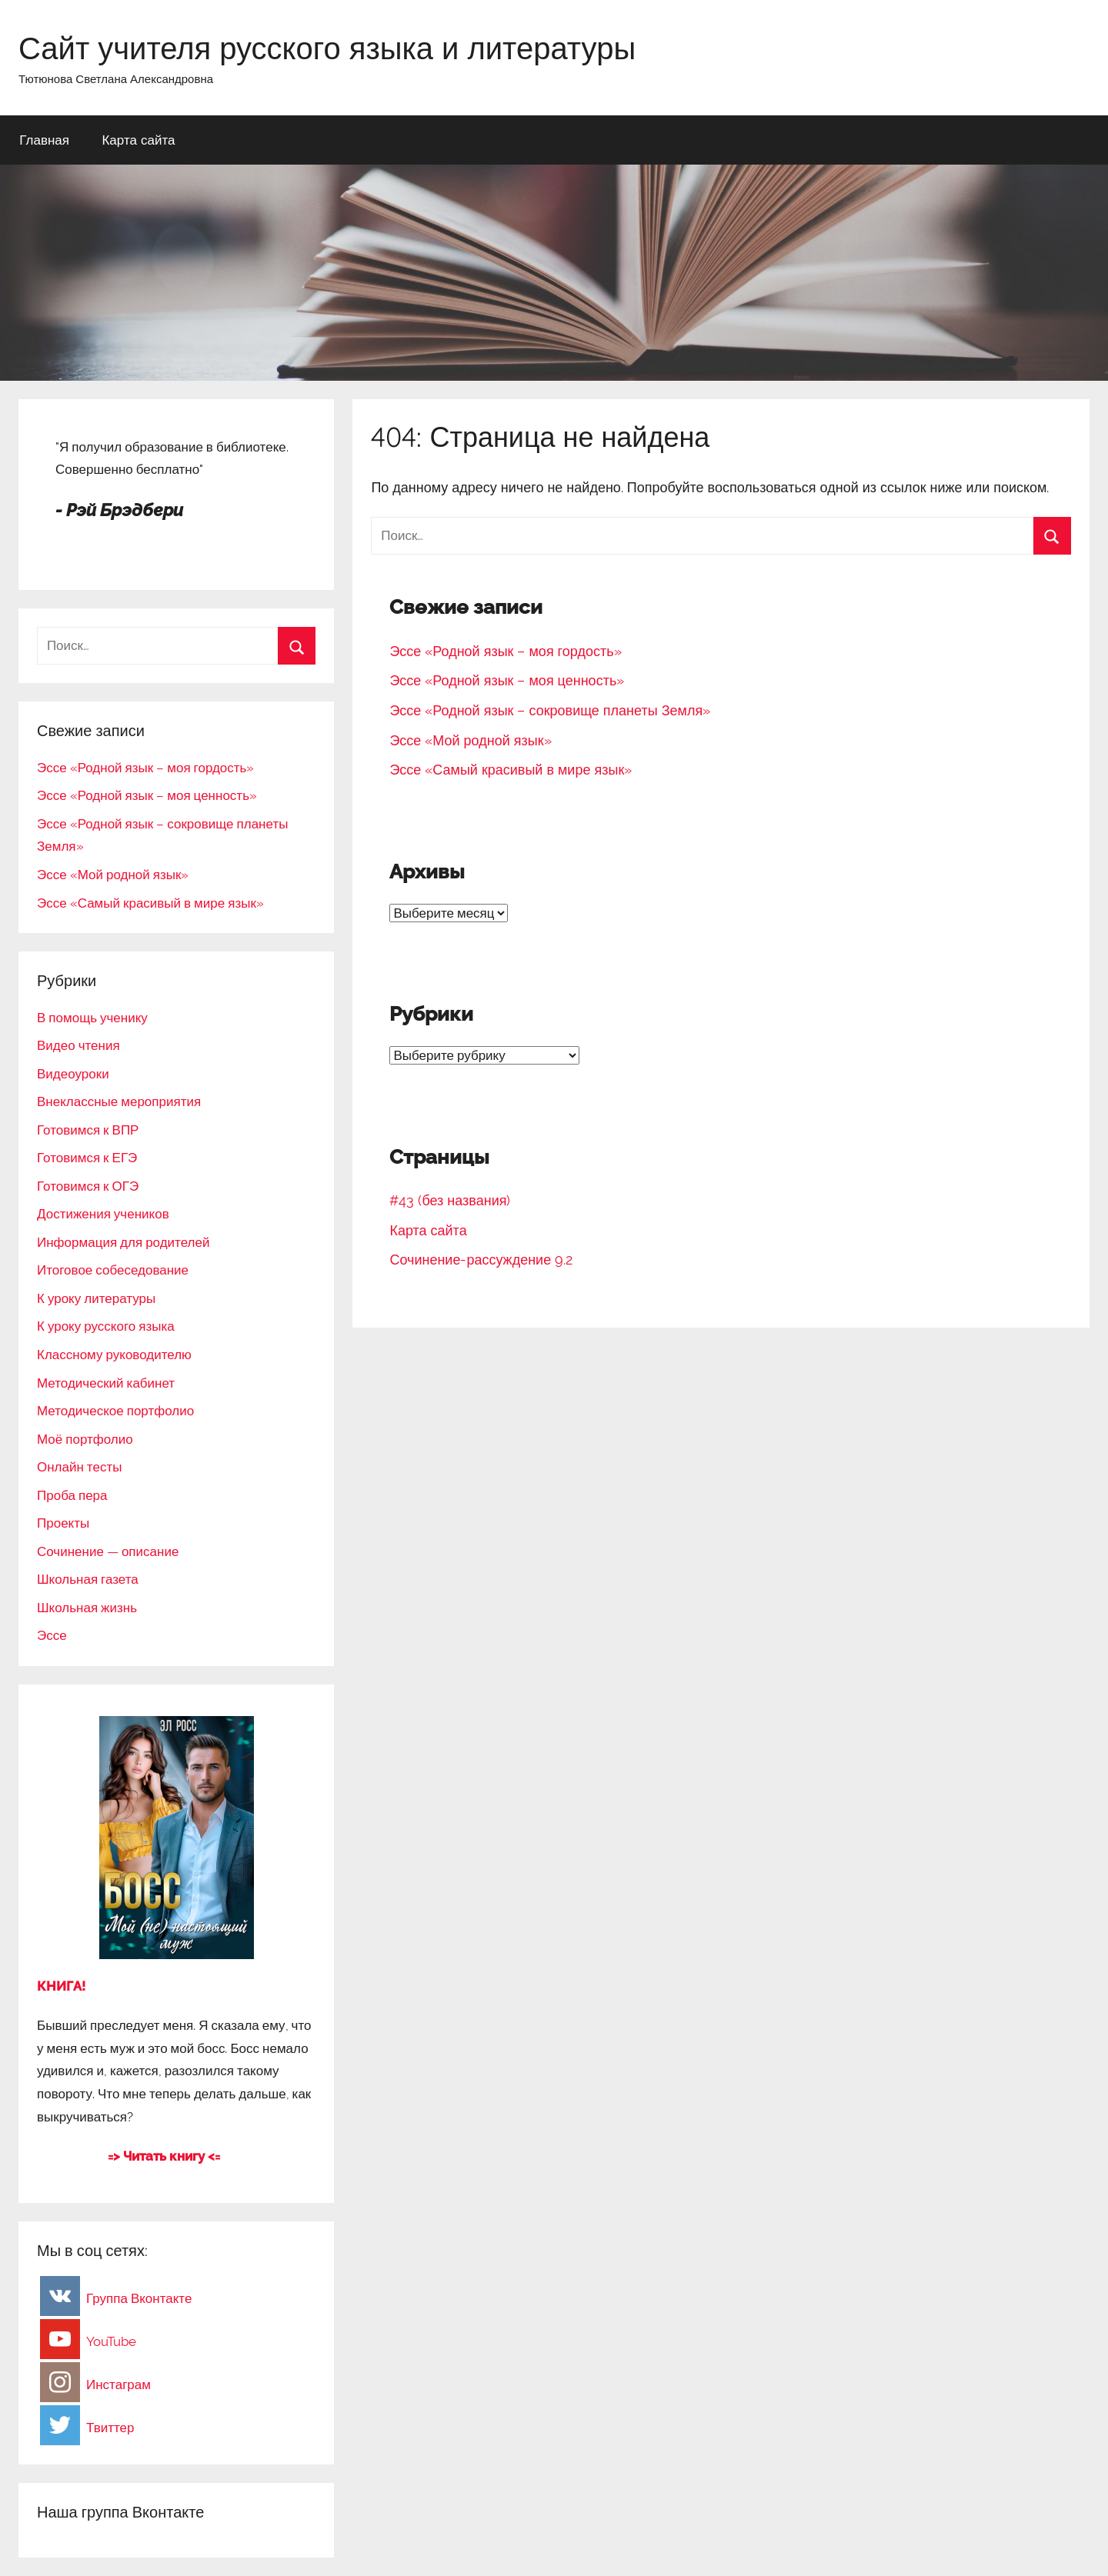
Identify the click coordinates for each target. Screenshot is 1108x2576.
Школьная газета (87, 1579)
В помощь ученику (92, 1017)
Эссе (52, 1635)
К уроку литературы (96, 1298)
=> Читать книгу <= (164, 2156)
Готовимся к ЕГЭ (87, 1157)
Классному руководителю (114, 1354)
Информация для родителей (123, 1242)
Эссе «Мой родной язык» (470, 740)
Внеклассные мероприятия (119, 1101)
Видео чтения (78, 1045)
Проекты (63, 1523)
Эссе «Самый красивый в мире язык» (510, 769)
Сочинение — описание (108, 1551)
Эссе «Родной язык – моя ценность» (506, 680)
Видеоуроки (73, 1073)
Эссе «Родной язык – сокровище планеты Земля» (549, 710)
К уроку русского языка (106, 1326)
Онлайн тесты (79, 1467)
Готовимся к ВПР (87, 1130)
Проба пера (72, 1495)
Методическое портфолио (115, 1410)
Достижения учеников (103, 1213)
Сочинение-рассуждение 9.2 (480, 1259)
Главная (44, 140)
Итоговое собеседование (113, 1270)
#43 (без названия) (449, 1200)
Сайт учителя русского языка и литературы (327, 47)
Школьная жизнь (87, 1607)
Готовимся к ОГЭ (87, 1186)
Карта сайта (138, 140)
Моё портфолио (85, 1439)
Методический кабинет (106, 1383)
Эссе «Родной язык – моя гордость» (505, 651)
